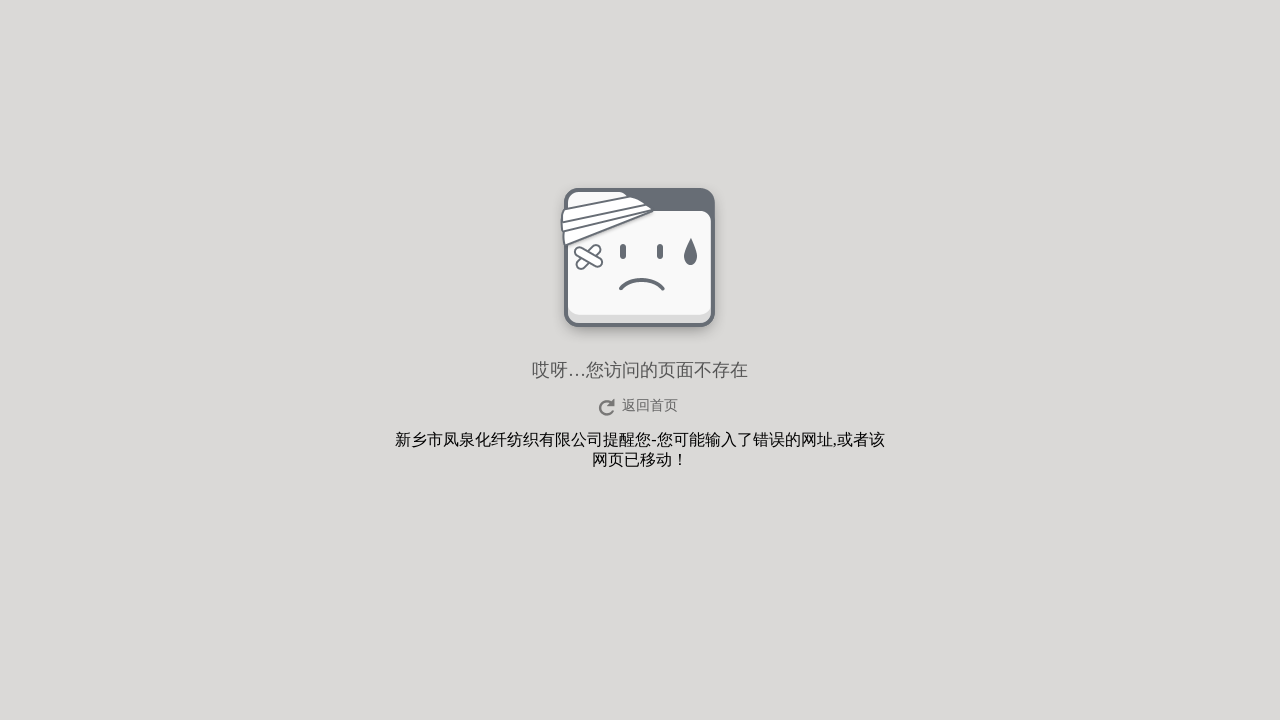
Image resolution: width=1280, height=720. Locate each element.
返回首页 (650, 405)
